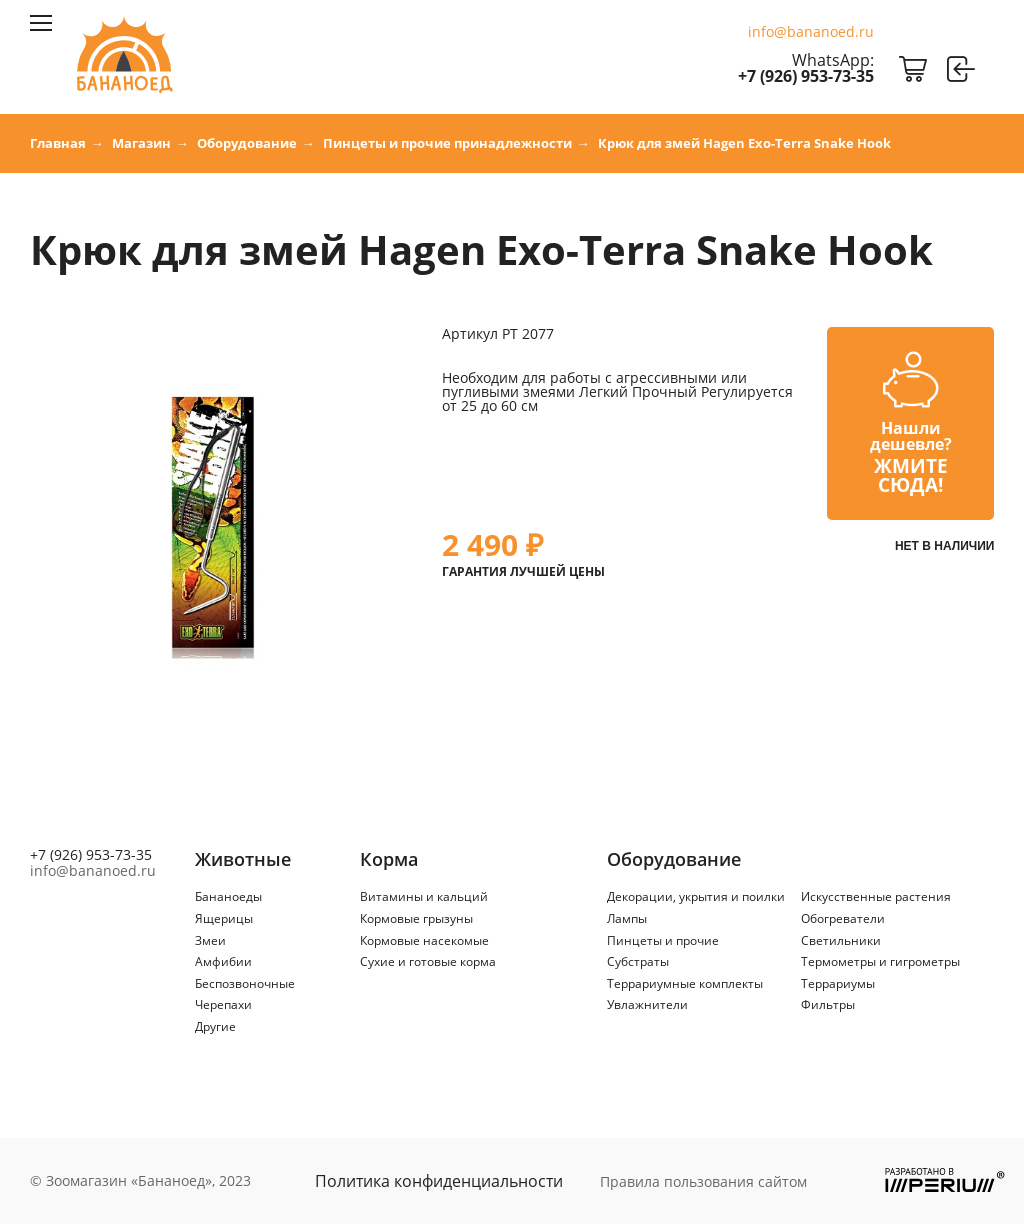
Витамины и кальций (424, 896)
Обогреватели (843, 918)
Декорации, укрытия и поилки (696, 896)
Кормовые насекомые (424, 940)
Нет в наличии (945, 546)
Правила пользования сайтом (703, 1181)
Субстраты (638, 961)
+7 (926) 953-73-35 (806, 76)
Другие (215, 1026)
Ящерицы (224, 918)
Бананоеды (228, 896)
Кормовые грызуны (416, 918)
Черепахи (223, 1004)
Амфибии (223, 961)
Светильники (841, 940)
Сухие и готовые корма (428, 961)
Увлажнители (647, 1004)
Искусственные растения (876, 896)
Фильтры (828, 1004)
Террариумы (838, 983)
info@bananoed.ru (811, 32)
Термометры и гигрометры (880, 961)
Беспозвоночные (245, 983)
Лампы (627, 918)
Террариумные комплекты (685, 983)
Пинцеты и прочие (663, 940)
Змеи (210, 940)
